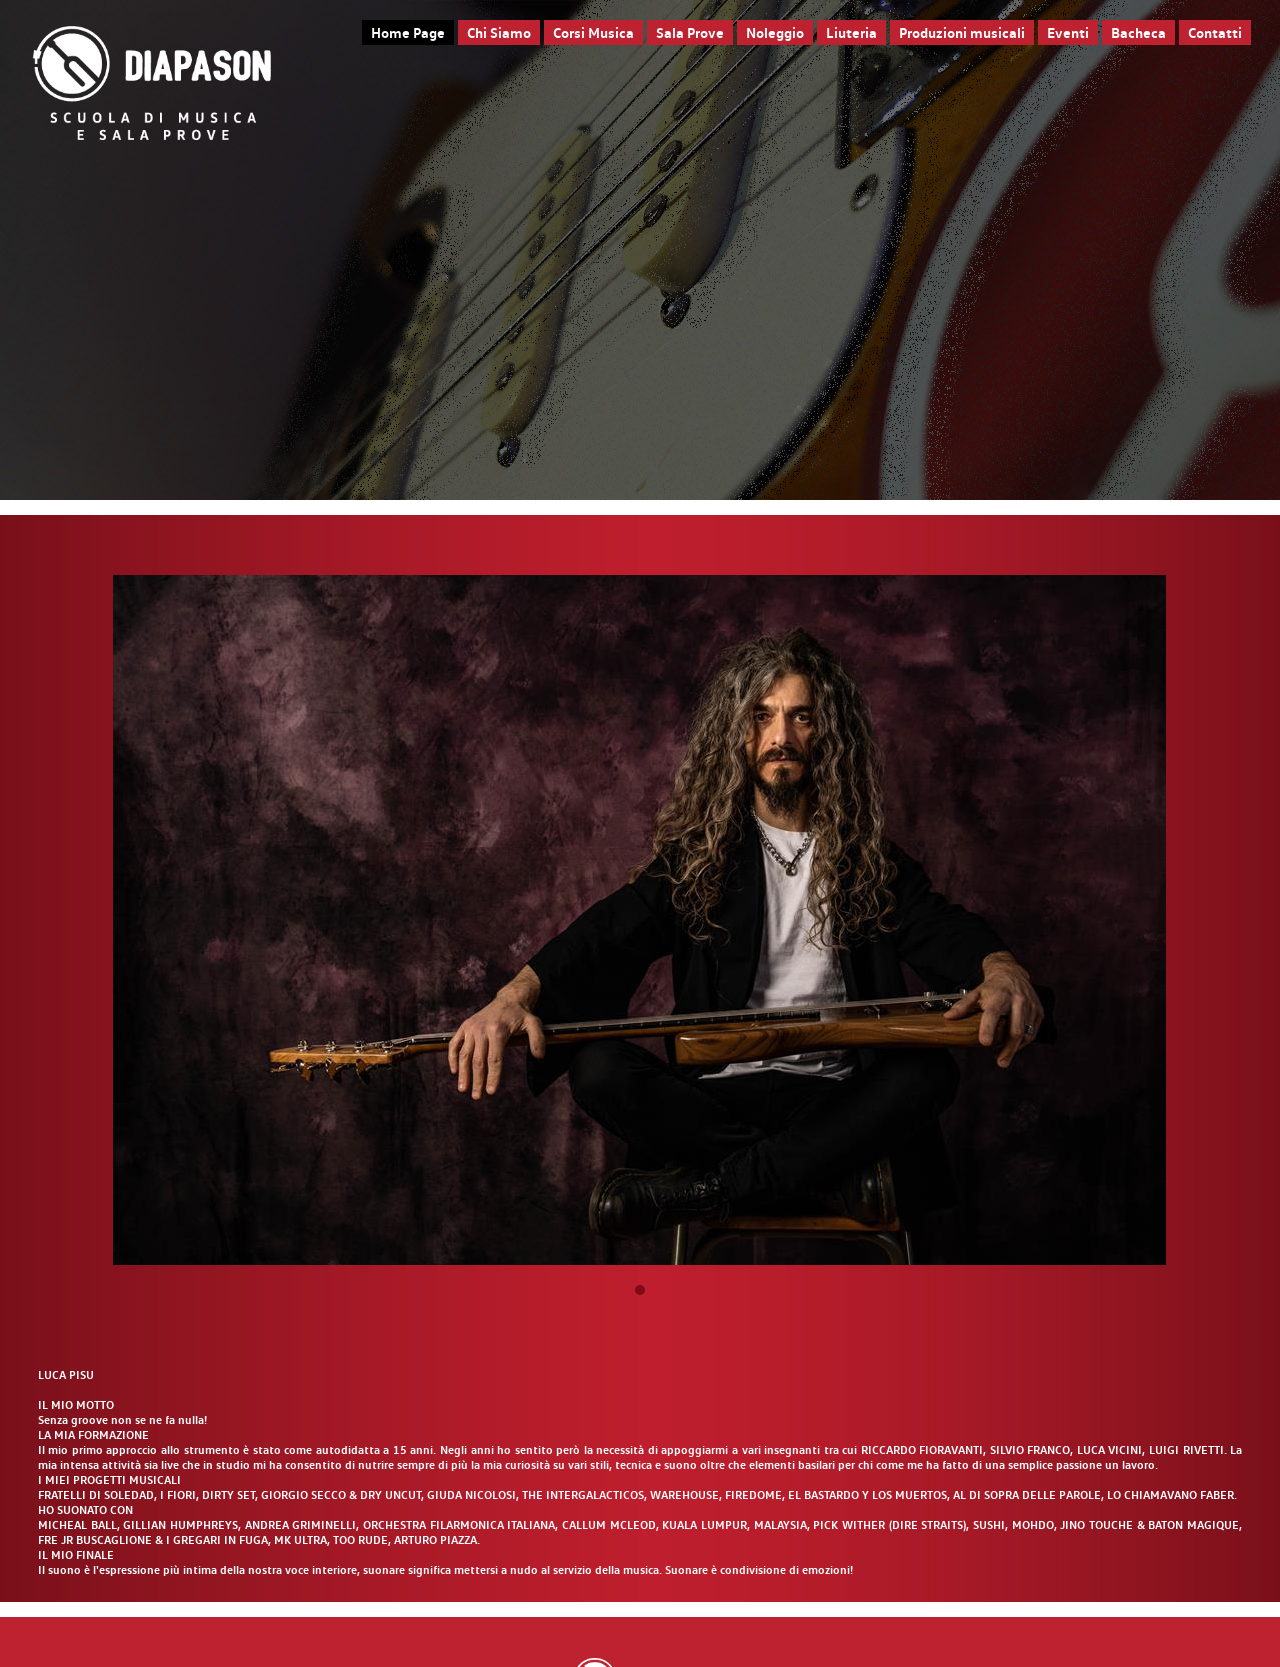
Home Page (408, 32)
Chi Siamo (499, 32)
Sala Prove (690, 32)
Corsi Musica (593, 32)
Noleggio (775, 32)
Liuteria (851, 32)
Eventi (1068, 32)
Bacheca (1138, 32)
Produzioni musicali (962, 32)
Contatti (1215, 32)
